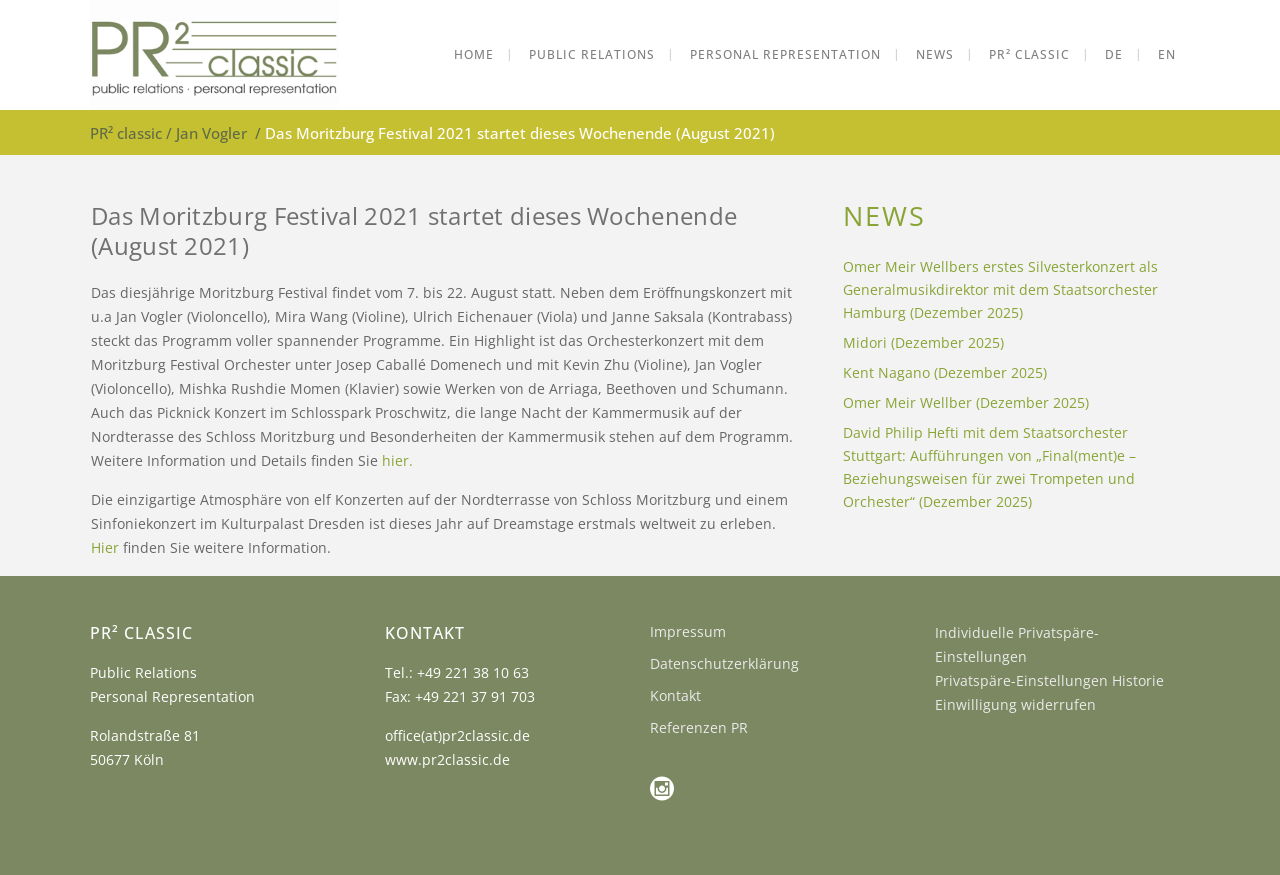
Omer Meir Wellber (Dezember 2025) (966, 402)
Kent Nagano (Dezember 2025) (945, 372)
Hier (105, 547)
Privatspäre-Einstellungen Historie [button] (1049, 680)
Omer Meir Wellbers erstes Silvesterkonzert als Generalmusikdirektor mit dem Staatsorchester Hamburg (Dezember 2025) (1000, 289)
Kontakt (675, 695)
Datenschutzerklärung (724, 663)
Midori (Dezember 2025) (923, 342)
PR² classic (126, 133)
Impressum (688, 631)
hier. (397, 460)
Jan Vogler (211, 133)
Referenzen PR (699, 727)
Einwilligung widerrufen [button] (1015, 704)
